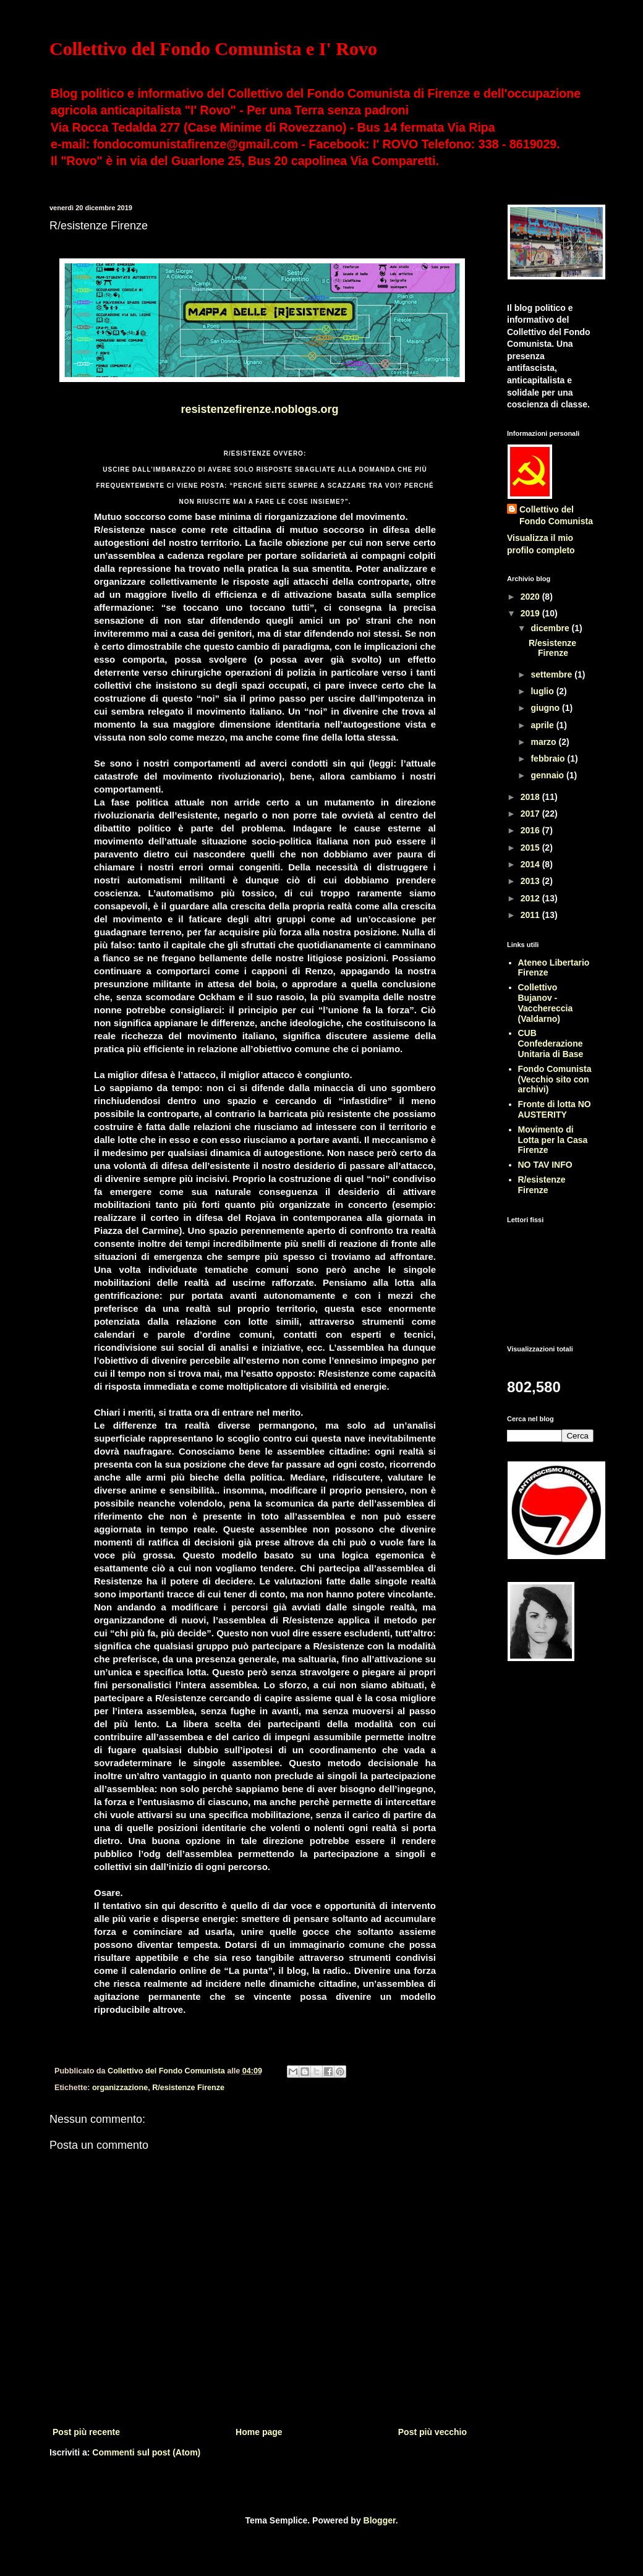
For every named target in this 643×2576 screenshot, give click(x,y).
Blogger (380, 2520)
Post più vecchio (432, 2432)
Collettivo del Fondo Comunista (556, 515)
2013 (531, 881)
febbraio (548, 758)
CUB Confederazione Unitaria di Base (551, 1043)
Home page (259, 2432)
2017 (531, 813)
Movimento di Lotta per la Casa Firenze (553, 1139)
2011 (531, 915)
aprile (543, 725)
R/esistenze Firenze (188, 2087)
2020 (531, 596)
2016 (531, 830)
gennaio (548, 775)
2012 (531, 898)
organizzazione (120, 2087)
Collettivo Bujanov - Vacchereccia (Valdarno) (545, 1002)
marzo (544, 742)
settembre (552, 674)
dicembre (550, 628)
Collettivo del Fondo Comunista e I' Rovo (213, 48)
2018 (531, 797)
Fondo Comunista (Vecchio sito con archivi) (555, 1079)
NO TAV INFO (545, 1165)
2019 (531, 613)
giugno (546, 708)
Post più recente (86, 2432)
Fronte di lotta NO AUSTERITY (554, 1109)
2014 (531, 864)
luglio (543, 691)
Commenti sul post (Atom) (146, 2452)
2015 (531, 847)
